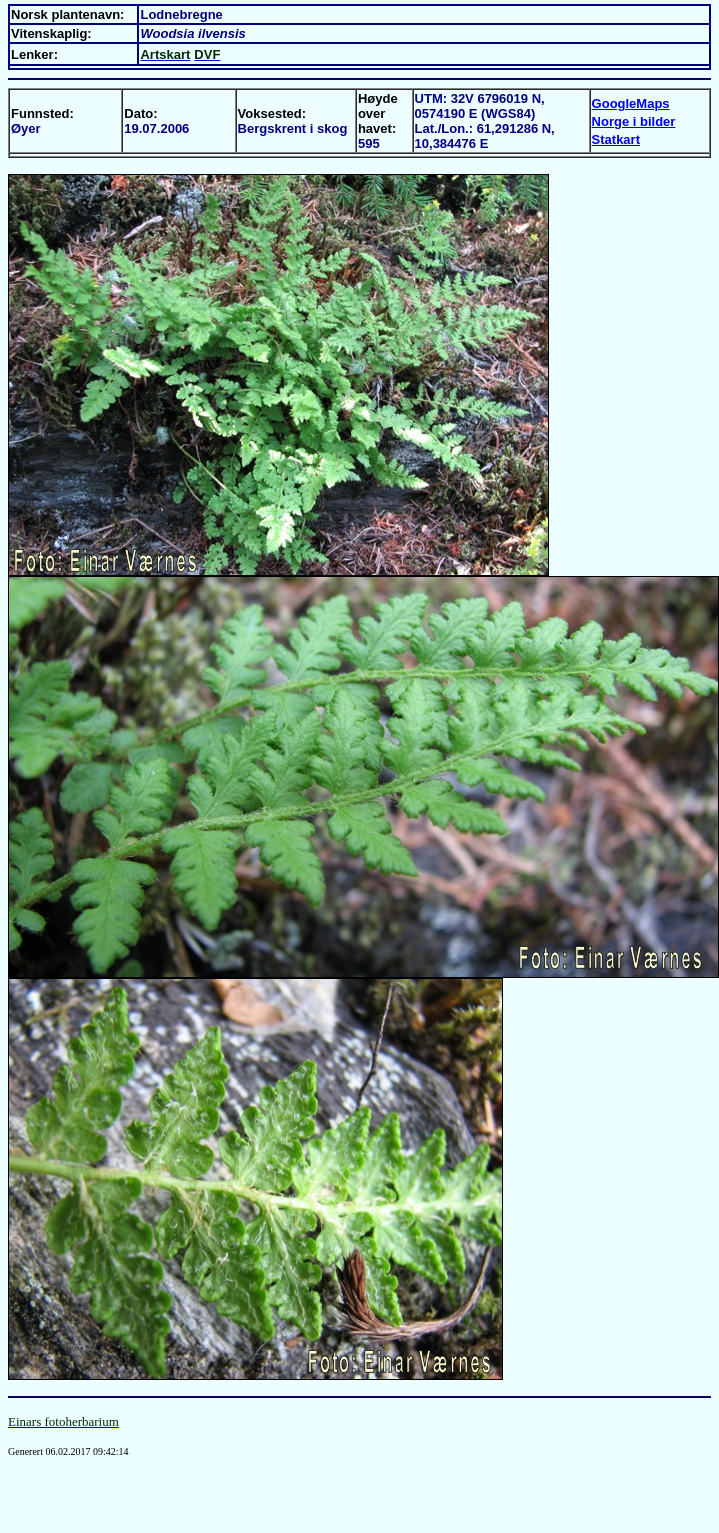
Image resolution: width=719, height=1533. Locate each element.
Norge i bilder (634, 121)
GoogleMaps (631, 103)
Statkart (616, 139)
